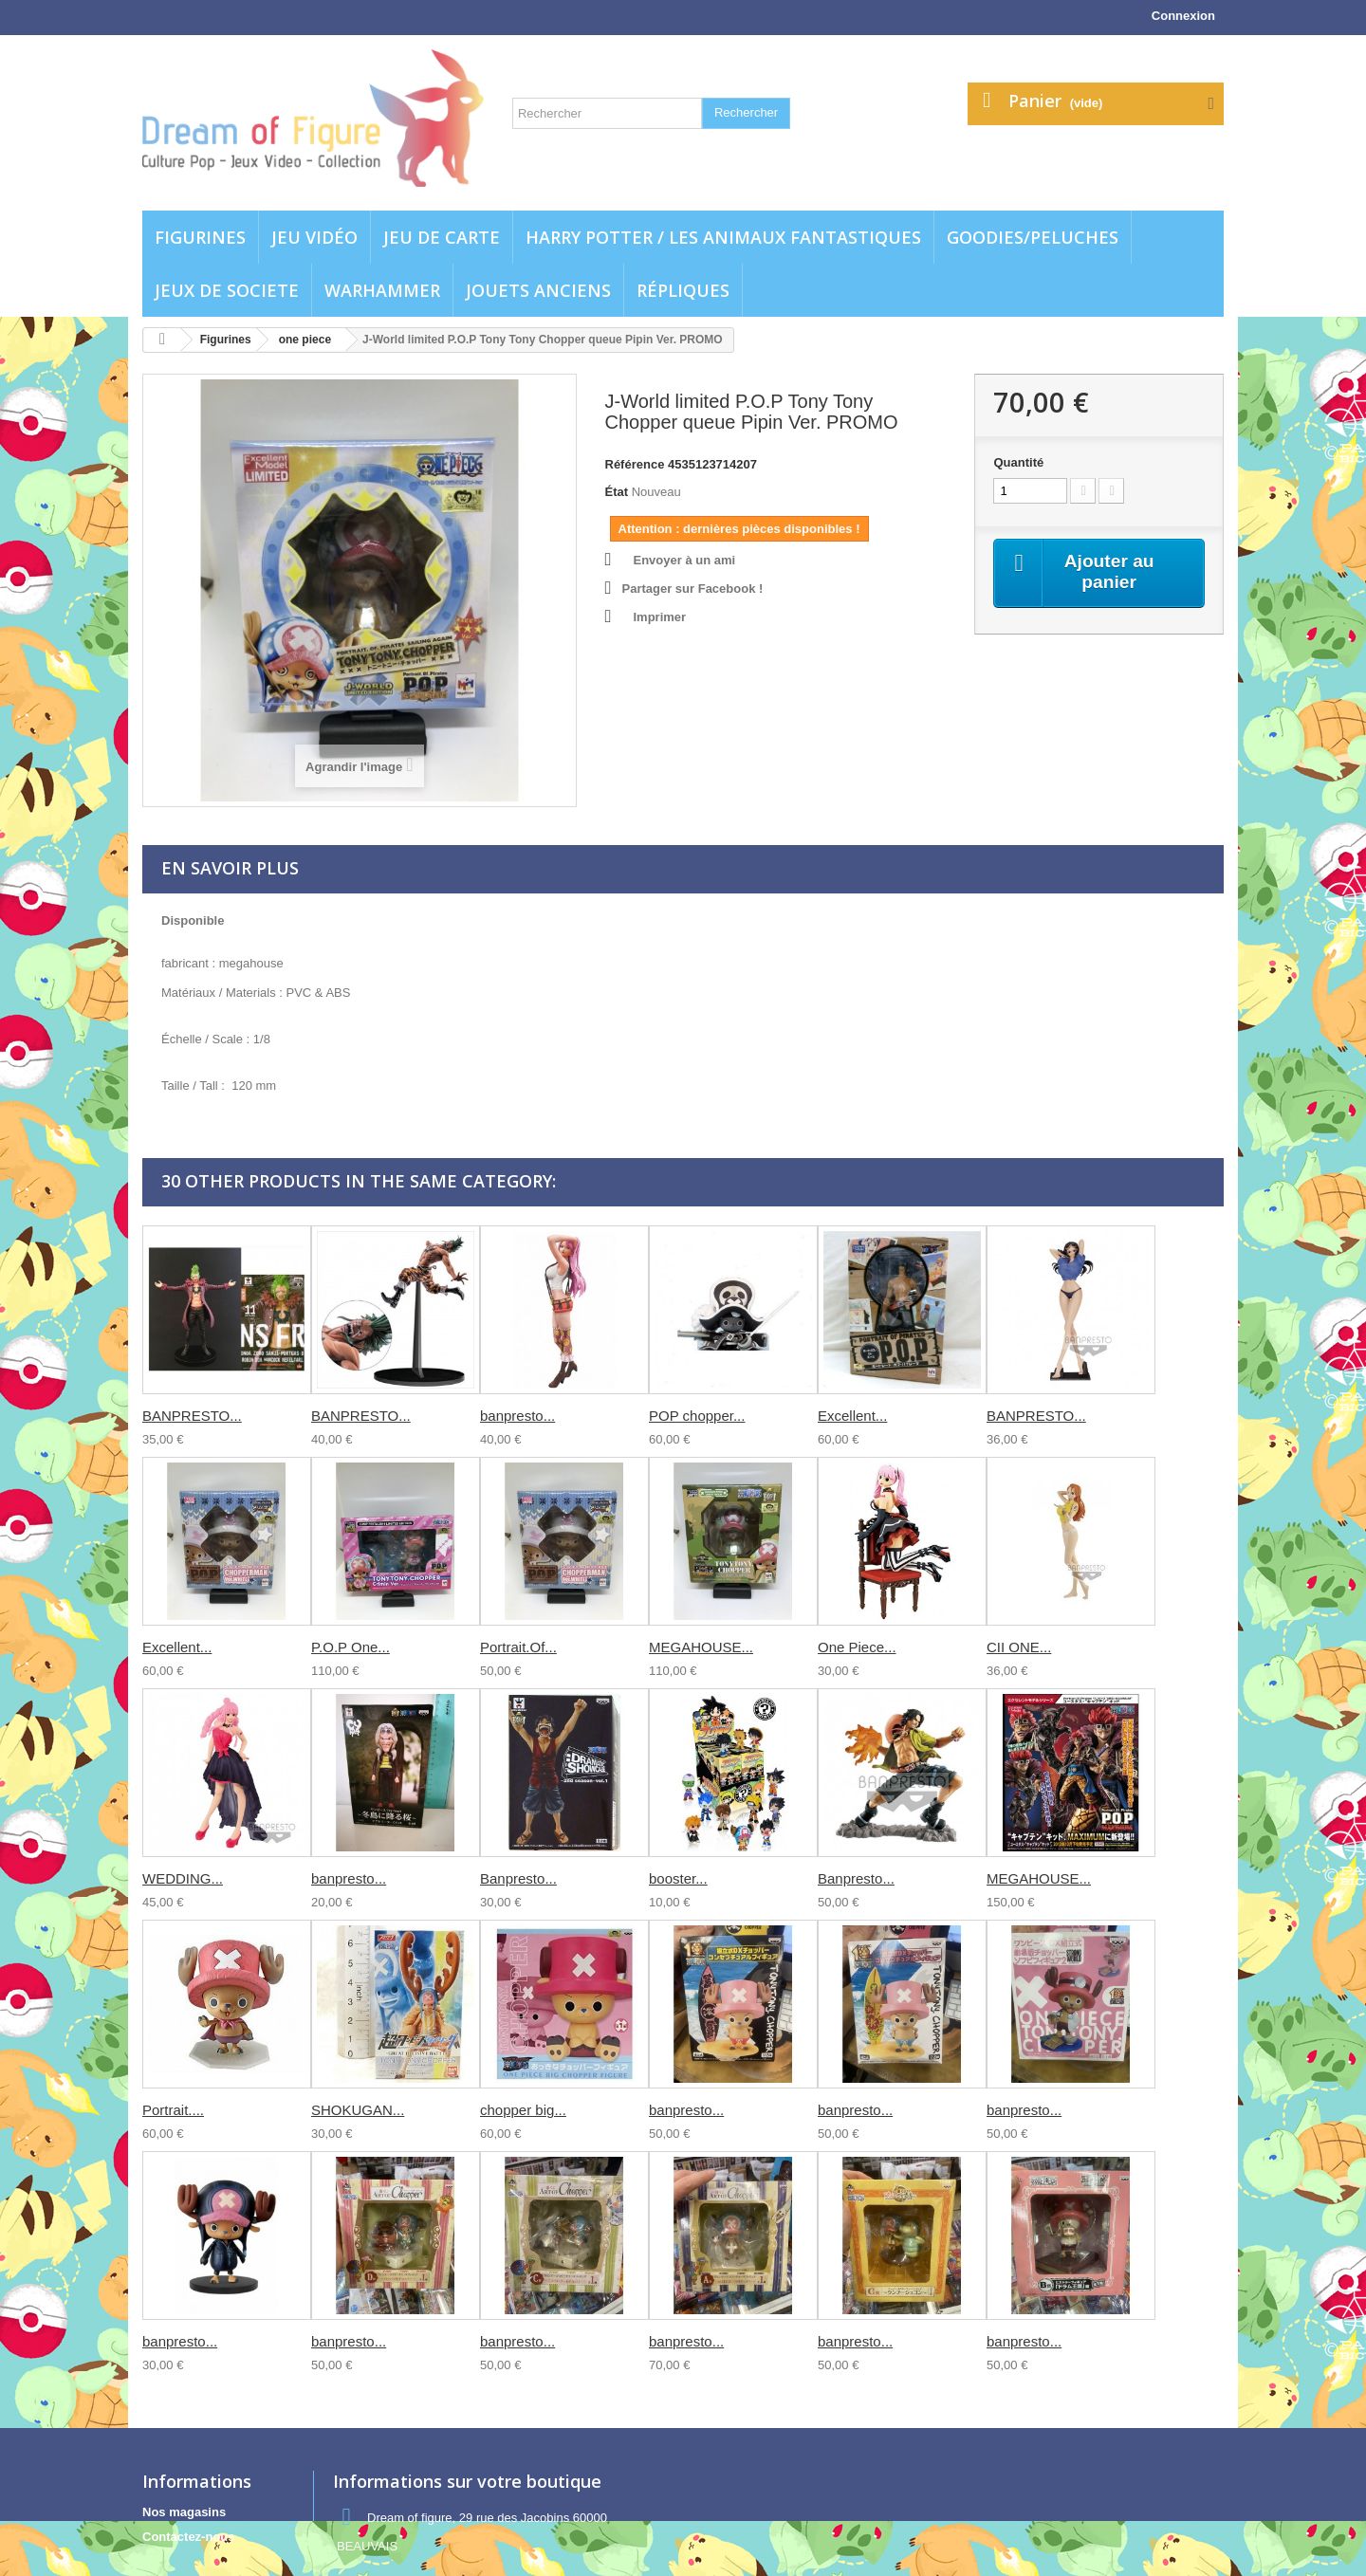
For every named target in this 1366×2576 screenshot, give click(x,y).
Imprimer (660, 617)
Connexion (1183, 16)
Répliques (683, 290)
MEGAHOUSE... (701, 1647)
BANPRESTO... (192, 1416)
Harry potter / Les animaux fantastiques (723, 237)
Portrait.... (173, 2110)
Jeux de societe (227, 290)
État (617, 492)
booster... (678, 1878)
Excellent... (852, 1416)
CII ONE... (1019, 1647)
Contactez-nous (188, 2537)
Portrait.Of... (518, 1647)
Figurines (200, 237)
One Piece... (857, 1647)
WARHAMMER (382, 290)
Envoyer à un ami (685, 560)
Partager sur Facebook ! (693, 588)
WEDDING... (182, 1878)
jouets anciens (538, 290)
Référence (635, 464)
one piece (305, 339)
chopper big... (523, 2110)
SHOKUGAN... (357, 2110)
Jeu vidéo (314, 237)
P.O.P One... (350, 1647)
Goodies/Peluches (1032, 237)
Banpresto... (518, 1878)
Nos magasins (184, 2512)
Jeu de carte (441, 237)
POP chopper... (697, 1416)
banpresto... (517, 1416)
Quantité (1018, 462)
